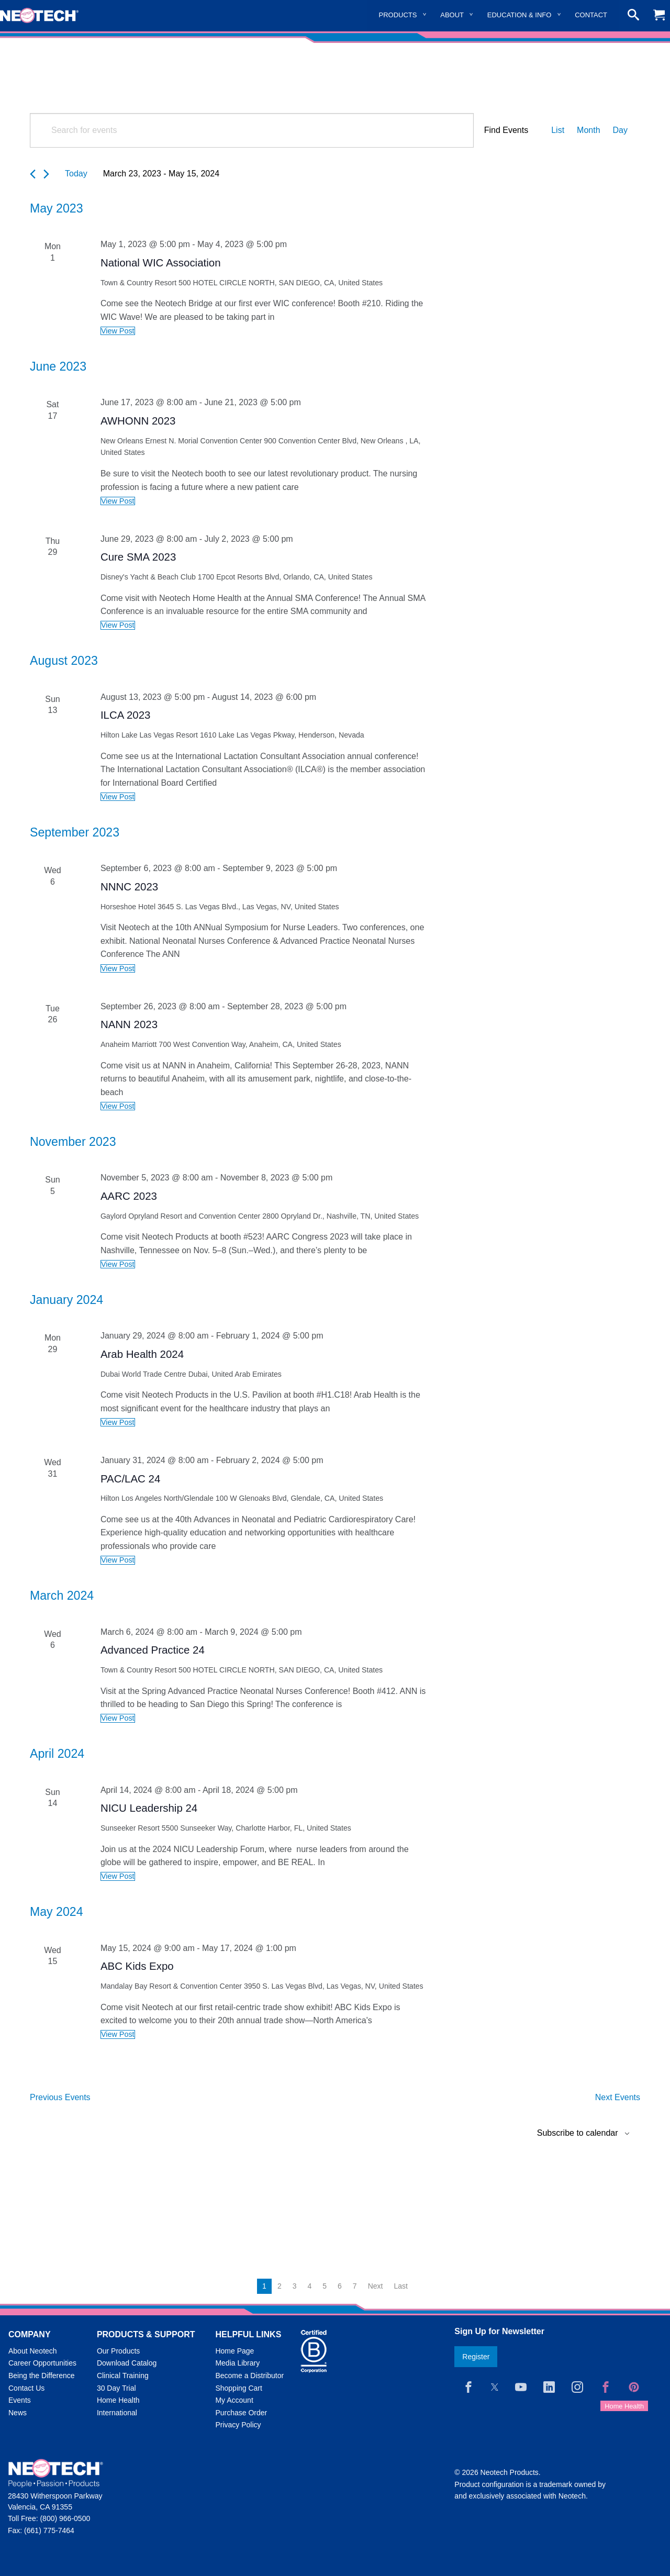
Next (375, 2286)
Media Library (237, 2363)
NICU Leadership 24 (148, 1808)
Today (76, 173)
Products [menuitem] (398, 15)
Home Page (234, 2351)
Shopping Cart (238, 2388)
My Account (234, 2400)
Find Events (506, 130)
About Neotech (32, 2351)
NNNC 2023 (129, 886)
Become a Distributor (249, 2375)
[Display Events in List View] (557, 130)
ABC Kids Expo (137, 1966)
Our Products (118, 2351)
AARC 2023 (128, 1196)
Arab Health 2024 (142, 1354)
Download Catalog (127, 2363)
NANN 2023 (129, 1024)
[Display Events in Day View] (620, 130)
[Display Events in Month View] (588, 130)
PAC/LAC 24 (130, 1479)
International (117, 2412)
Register (475, 2356)
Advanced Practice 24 (152, 1650)
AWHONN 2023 (138, 421)
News (17, 2412)
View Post (118, 331)
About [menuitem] (452, 15)
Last (400, 2286)
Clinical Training (123, 2375)
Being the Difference (41, 2375)
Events (19, 2400)
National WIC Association (160, 263)
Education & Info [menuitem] (519, 15)
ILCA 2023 (125, 715)
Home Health (118, 2400)
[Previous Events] (33, 174)
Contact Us (26, 2388)
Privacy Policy (238, 2425)
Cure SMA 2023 (138, 557)
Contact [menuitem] (591, 15)
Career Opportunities (42, 2363)
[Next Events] (46, 174)
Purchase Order (241, 2412)
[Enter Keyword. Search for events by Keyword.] (252, 130)
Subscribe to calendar (577, 2133)
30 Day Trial (116, 2388)
